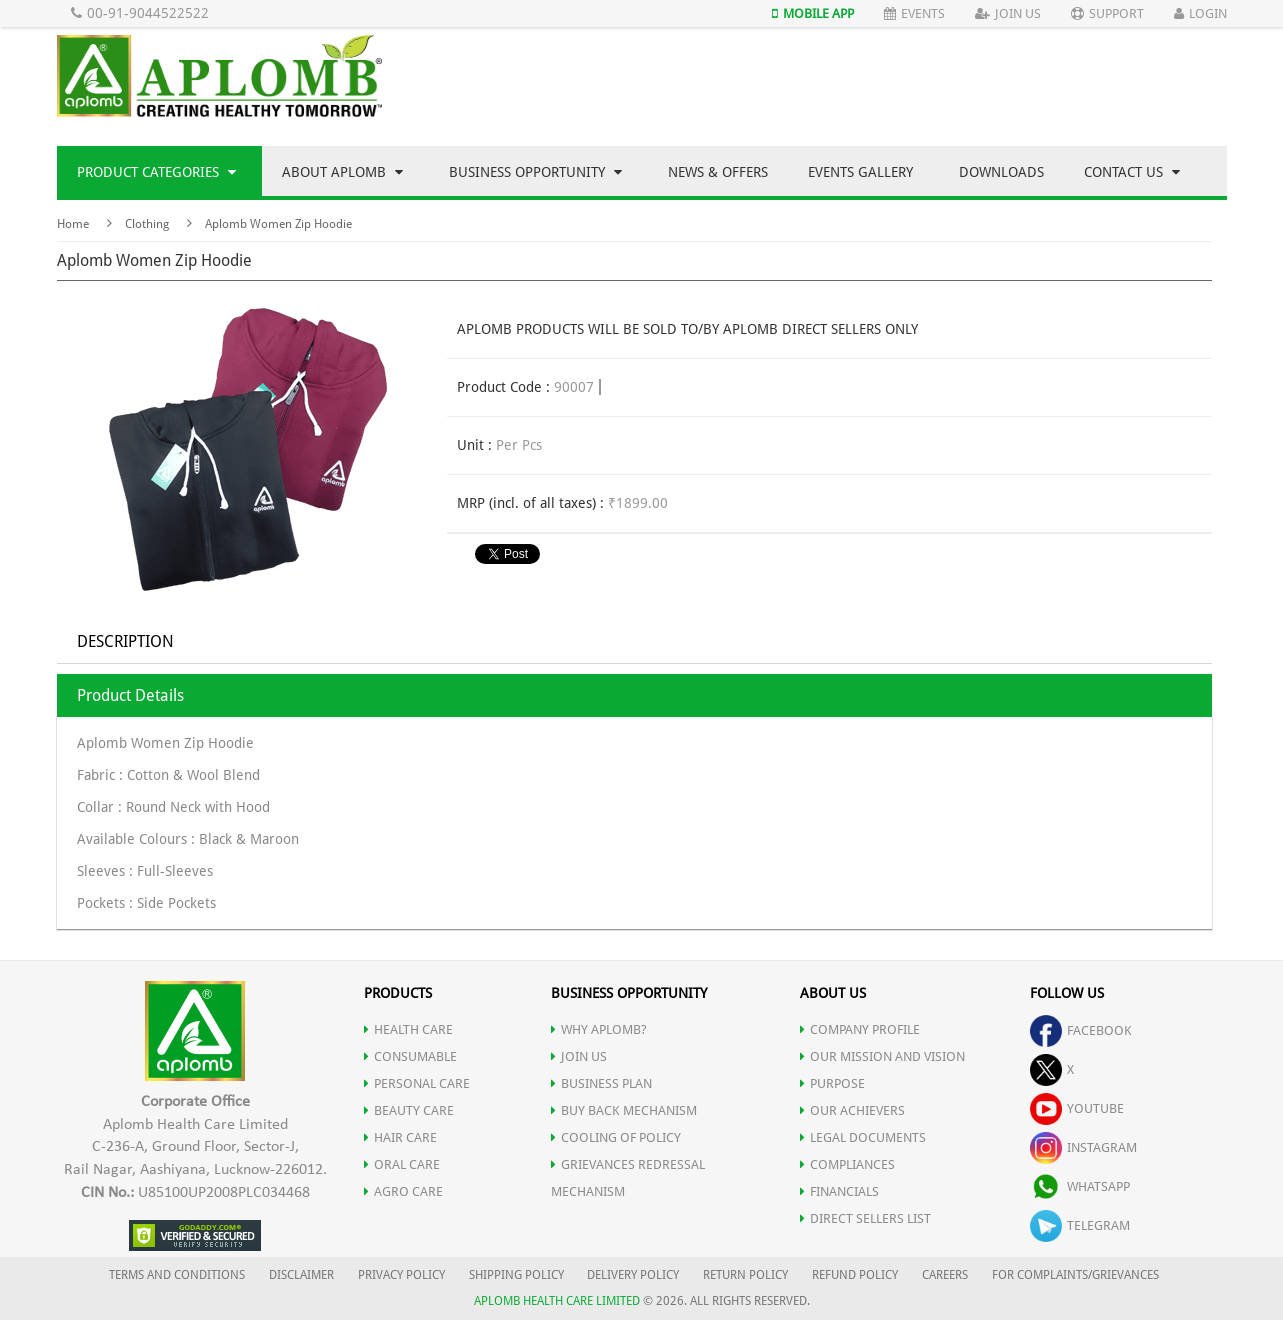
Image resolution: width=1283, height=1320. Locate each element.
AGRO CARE (403, 1191)
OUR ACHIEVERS (852, 1110)
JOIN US (579, 1056)
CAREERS (945, 1275)
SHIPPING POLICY (518, 1275)
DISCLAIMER (301, 1275)
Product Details (130, 695)
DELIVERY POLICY (633, 1275)
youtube (1077, 1108)
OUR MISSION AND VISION (882, 1056)
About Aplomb (342, 172)
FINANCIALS (839, 1191)
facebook (1081, 1030)
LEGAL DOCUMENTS (863, 1137)
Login (1200, 13)
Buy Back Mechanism (624, 1110)
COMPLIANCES (847, 1164)
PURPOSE (832, 1083)
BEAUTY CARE (409, 1110)
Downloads (1001, 172)
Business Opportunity (535, 172)
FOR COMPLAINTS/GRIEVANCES (1075, 1275)
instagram (1083, 1147)
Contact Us (1132, 172)
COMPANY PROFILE (860, 1029)
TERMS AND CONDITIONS (177, 1275)
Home (73, 224)
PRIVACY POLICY (401, 1275)
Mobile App (813, 13)
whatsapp (1080, 1186)
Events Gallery (860, 172)
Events (914, 13)
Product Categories (156, 172)
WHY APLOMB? (599, 1029)
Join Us (1008, 13)
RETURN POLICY (745, 1275)
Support (1107, 13)
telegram (1080, 1225)
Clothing (147, 224)
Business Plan (601, 1083)
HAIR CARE (400, 1137)
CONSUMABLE (410, 1056)
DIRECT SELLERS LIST (865, 1218)
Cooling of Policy (616, 1137)
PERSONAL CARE (417, 1083)
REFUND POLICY (855, 1275)
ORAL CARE (402, 1164)
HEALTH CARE (408, 1029)
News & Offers (718, 172)
